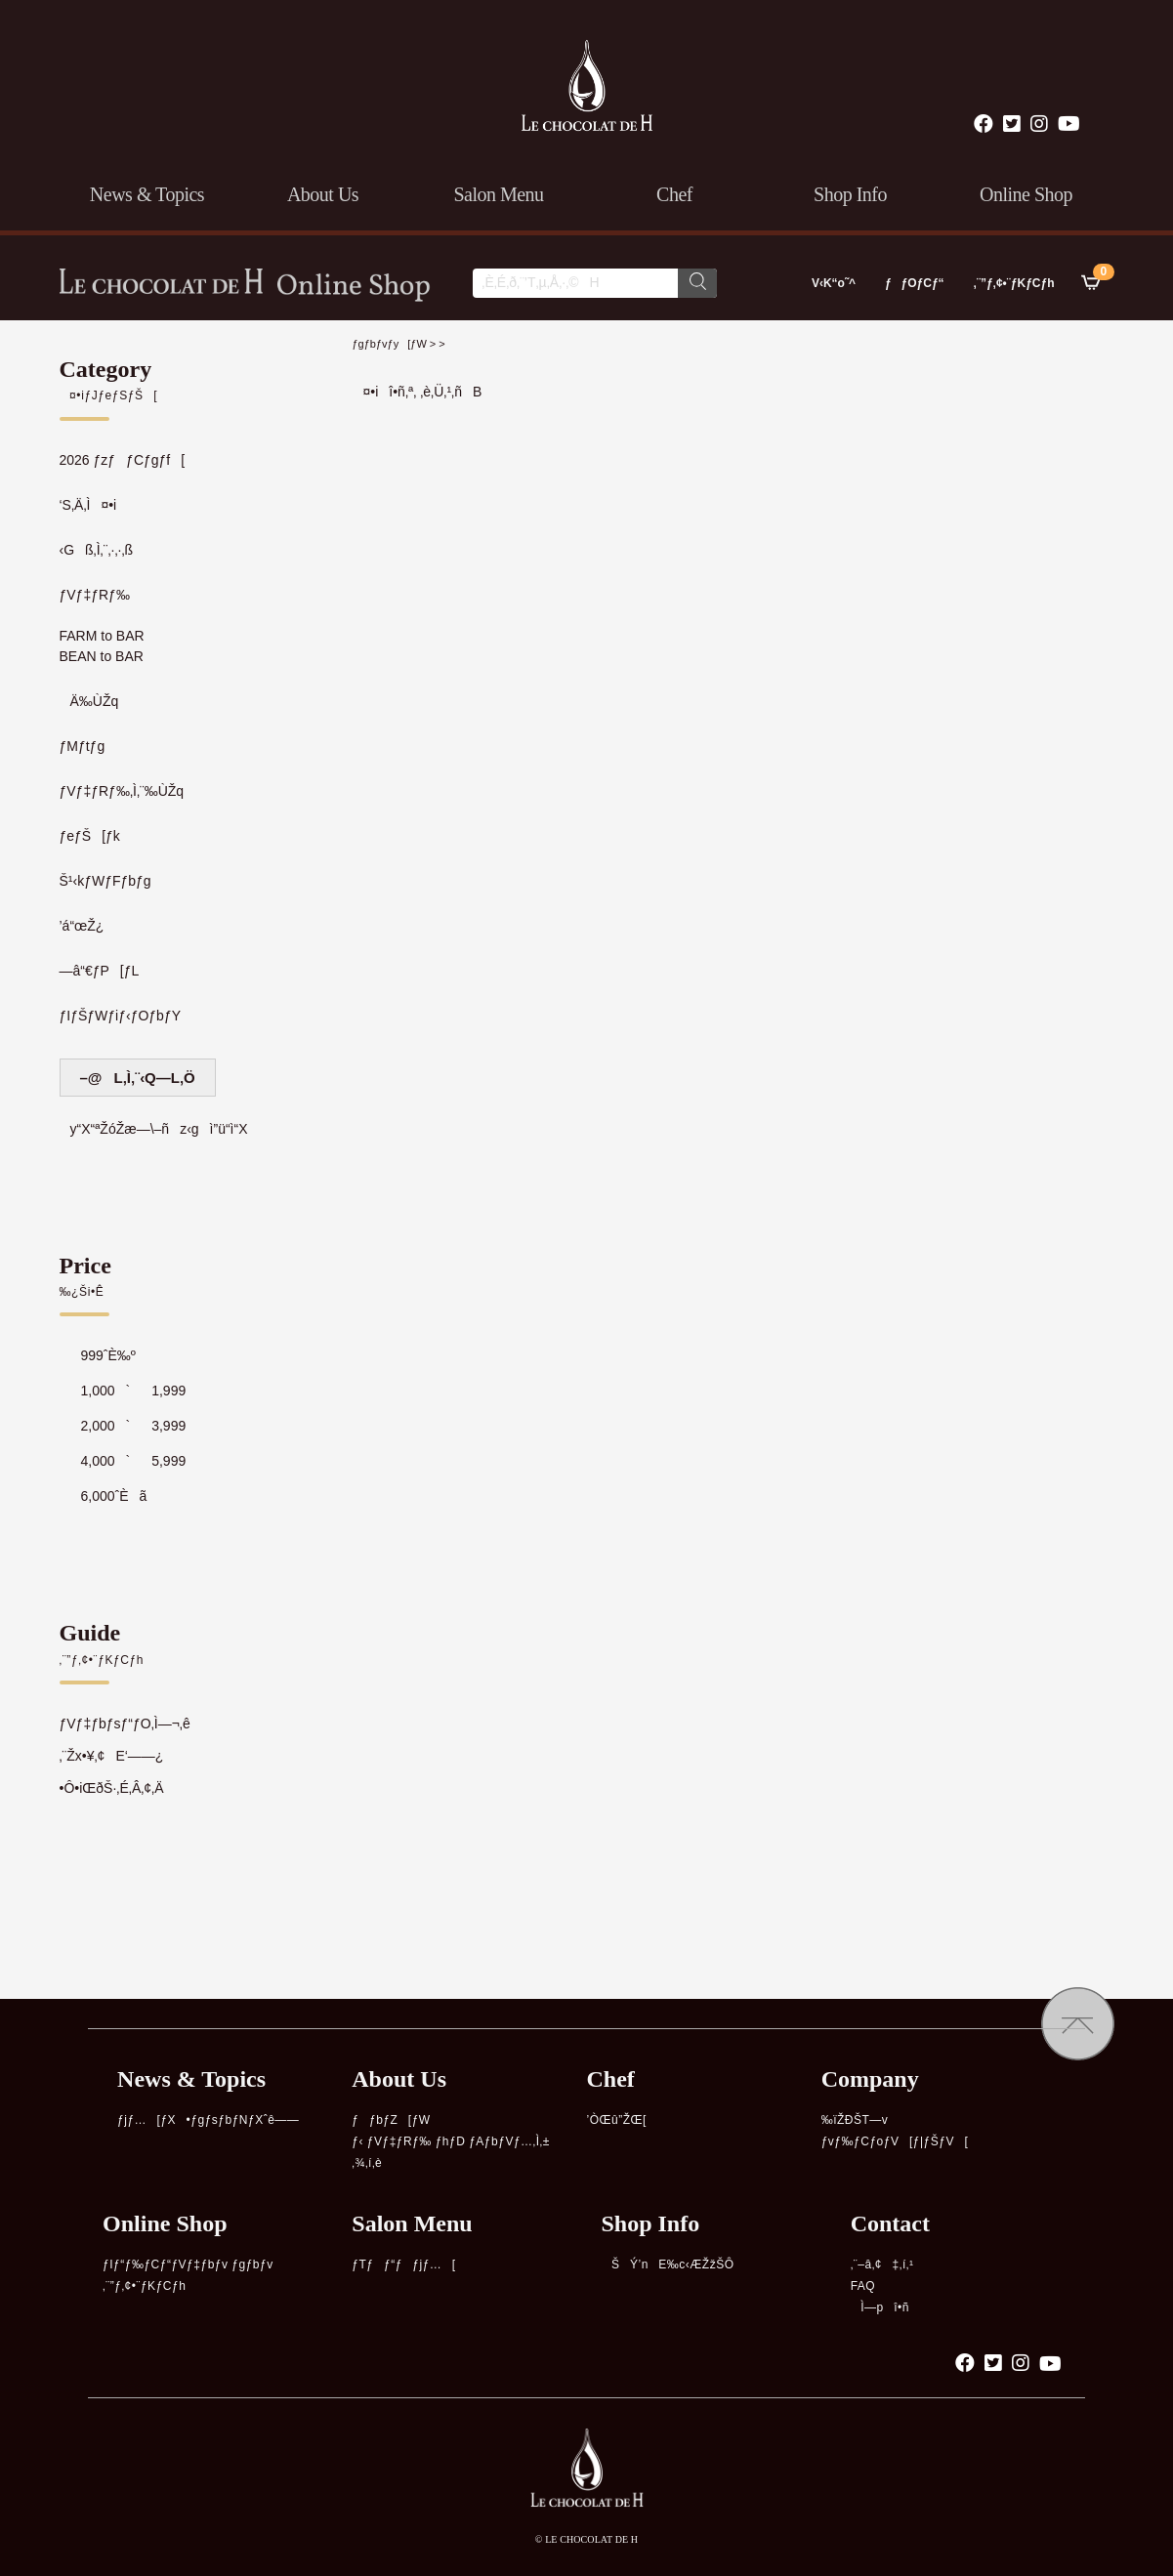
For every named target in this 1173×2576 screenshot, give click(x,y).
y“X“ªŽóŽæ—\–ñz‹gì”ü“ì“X (154, 1129)
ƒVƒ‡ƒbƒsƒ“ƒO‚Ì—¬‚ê (125, 1723)
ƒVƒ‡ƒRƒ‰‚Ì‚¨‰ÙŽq (122, 791)
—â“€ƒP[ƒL (100, 970)
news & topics (147, 194)
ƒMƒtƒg (82, 746)
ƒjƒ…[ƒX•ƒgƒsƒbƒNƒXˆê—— (208, 2120)
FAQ (863, 2286)
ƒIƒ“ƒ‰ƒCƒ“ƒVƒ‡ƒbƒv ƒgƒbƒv (188, 2264)
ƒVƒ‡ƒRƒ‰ (95, 594)
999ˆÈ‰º (98, 1355)
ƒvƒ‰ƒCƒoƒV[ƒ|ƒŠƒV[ (895, 2141)
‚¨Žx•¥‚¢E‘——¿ (112, 1756)
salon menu (498, 194)
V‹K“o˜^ (829, 283)
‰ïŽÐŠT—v (855, 2120)
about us (322, 194)
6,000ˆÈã (103, 1496)
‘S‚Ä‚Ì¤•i (88, 505)
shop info (850, 194)
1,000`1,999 (123, 1390)
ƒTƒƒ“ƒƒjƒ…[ (403, 2264)
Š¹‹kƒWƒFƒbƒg (105, 881)
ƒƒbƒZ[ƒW (391, 2120)
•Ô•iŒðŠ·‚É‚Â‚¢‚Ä (112, 1788)
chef (674, 194)
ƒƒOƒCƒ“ (914, 283)
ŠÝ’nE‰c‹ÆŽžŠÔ (667, 2264)
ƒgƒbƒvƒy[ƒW (390, 344)
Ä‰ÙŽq (89, 701)
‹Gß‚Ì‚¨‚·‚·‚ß (97, 550)
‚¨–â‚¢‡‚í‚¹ (882, 2264)
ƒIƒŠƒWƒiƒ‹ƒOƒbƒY (121, 1015)
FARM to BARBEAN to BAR (102, 646)
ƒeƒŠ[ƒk (90, 836)
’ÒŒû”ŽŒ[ (616, 2120)
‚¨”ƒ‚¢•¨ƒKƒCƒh (1014, 283)
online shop (1026, 194)
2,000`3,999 (123, 1425)
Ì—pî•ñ (880, 2307)
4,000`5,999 (123, 1461)
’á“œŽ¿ (82, 926)
